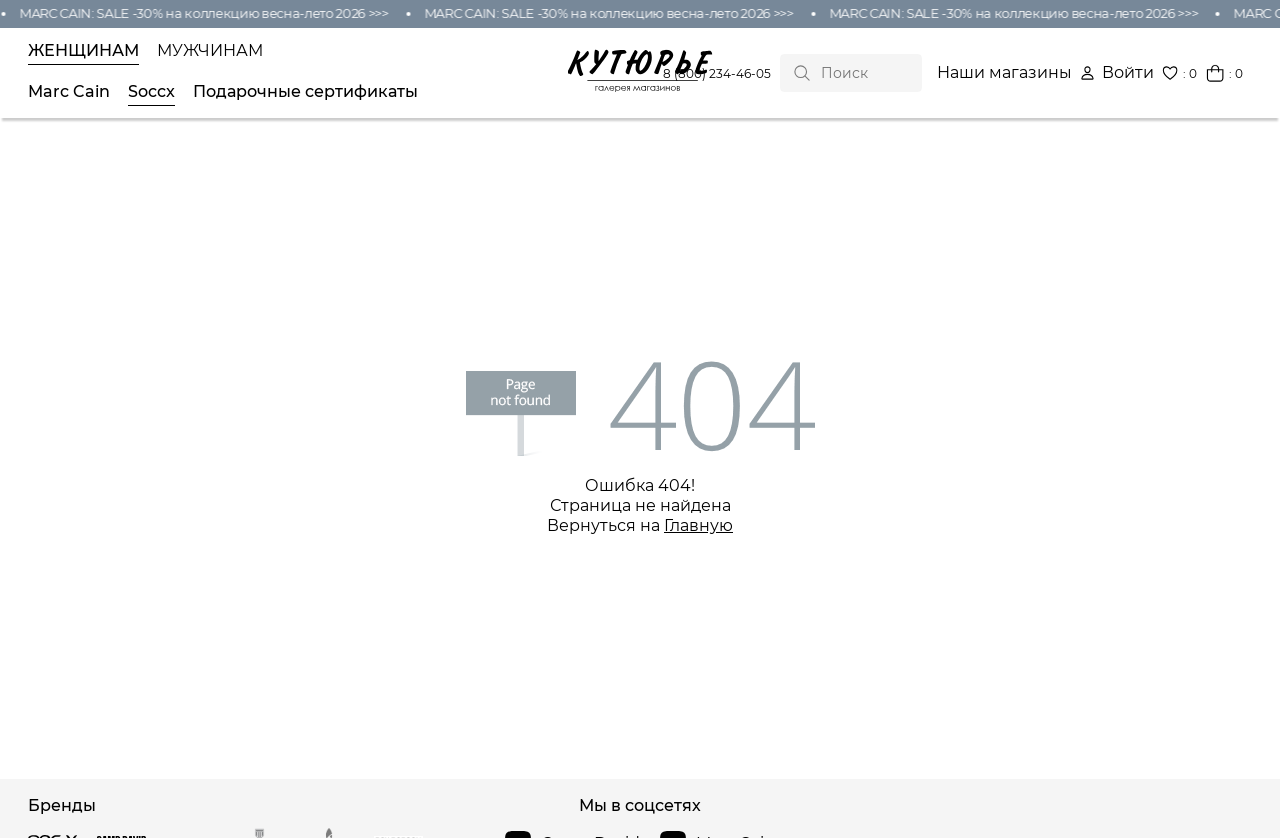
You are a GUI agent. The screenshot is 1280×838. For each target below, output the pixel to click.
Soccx (151, 92)
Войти (1117, 73)
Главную (698, 525)
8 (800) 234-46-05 (717, 73)
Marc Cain (69, 92)
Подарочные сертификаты (305, 92)
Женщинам (83, 51)
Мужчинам (210, 51)
